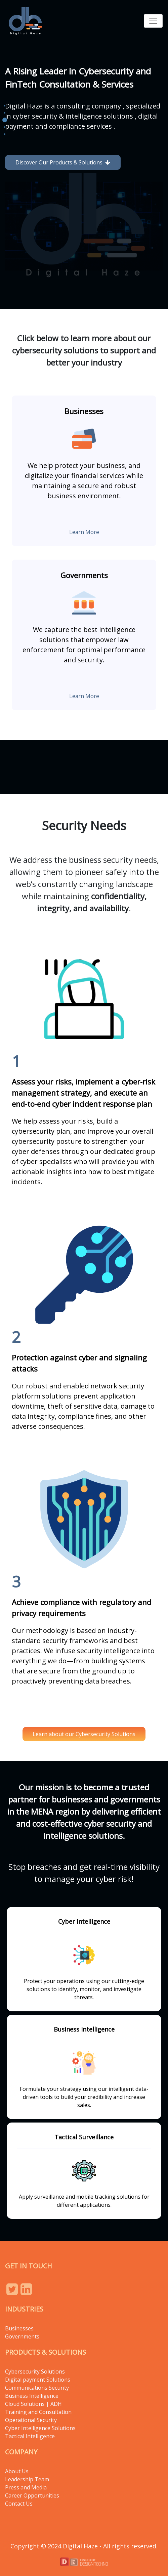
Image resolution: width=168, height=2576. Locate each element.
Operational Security (31, 2420)
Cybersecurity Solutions (35, 2371)
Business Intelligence (31, 2395)
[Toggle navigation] (153, 21)
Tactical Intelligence (30, 2436)
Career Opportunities (32, 2495)
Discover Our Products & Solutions (62, 162)
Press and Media (26, 2487)
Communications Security (37, 2387)
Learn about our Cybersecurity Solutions (84, 1734)
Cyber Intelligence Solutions (40, 2428)
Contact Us (19, 2503)
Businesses (19, 2328)
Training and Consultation (38, 2412)
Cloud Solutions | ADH (33, 2404)
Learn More (84, 532)
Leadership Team (27, 2479)
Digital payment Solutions (38, 2379)
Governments (22, 2336)
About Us (17, 2471)
